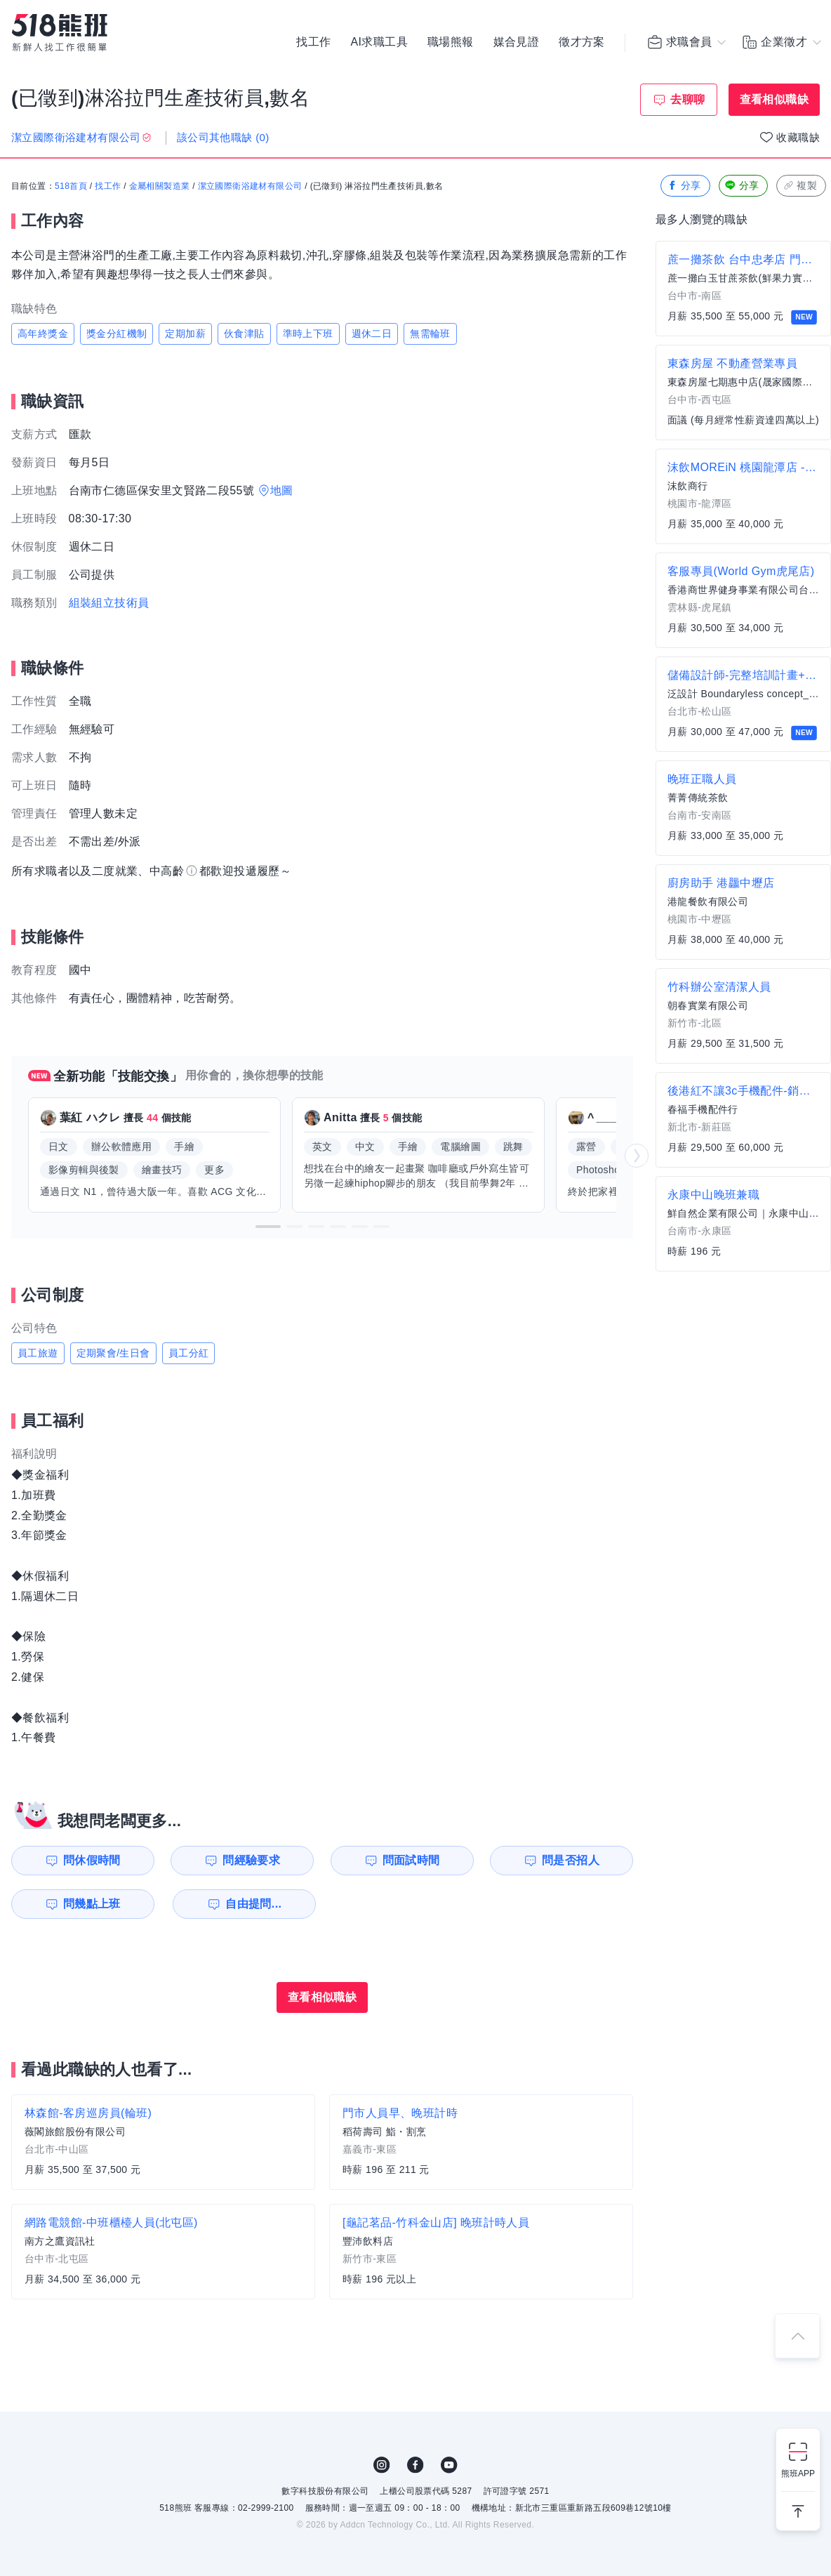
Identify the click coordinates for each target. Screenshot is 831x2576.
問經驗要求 (251, 1860)
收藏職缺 (798, 137)
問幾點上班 (92, 1904)
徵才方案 (582, 42)
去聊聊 (687, 99)
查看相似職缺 (774, 99)
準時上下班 (308, 333)
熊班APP (798, 2473)
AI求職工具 (379, 42)
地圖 (281, 490)
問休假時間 (92, 1860)
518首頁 (71, 186)
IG (381, 2465)
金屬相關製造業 (159, 186)
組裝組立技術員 (109, 603)
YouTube (449, 2465)
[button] (268, 1226)
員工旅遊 (38, 1353)
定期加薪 (185, 333)
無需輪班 (430, 333)
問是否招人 (570, 1860)
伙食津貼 (244, 333)
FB (415, 2465)
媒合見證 (516, 42)
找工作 (313, 42)
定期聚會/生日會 (113, 1353)
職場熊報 (450, 42)
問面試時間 (411, 1860)
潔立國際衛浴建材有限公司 (250, 186)
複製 (800, 186)
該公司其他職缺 (223, 137)
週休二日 (372, 333)
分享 (684, 186)
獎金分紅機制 (116, 333)
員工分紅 (188, 1353)
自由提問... (253, 1904)
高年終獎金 (43, 333)
